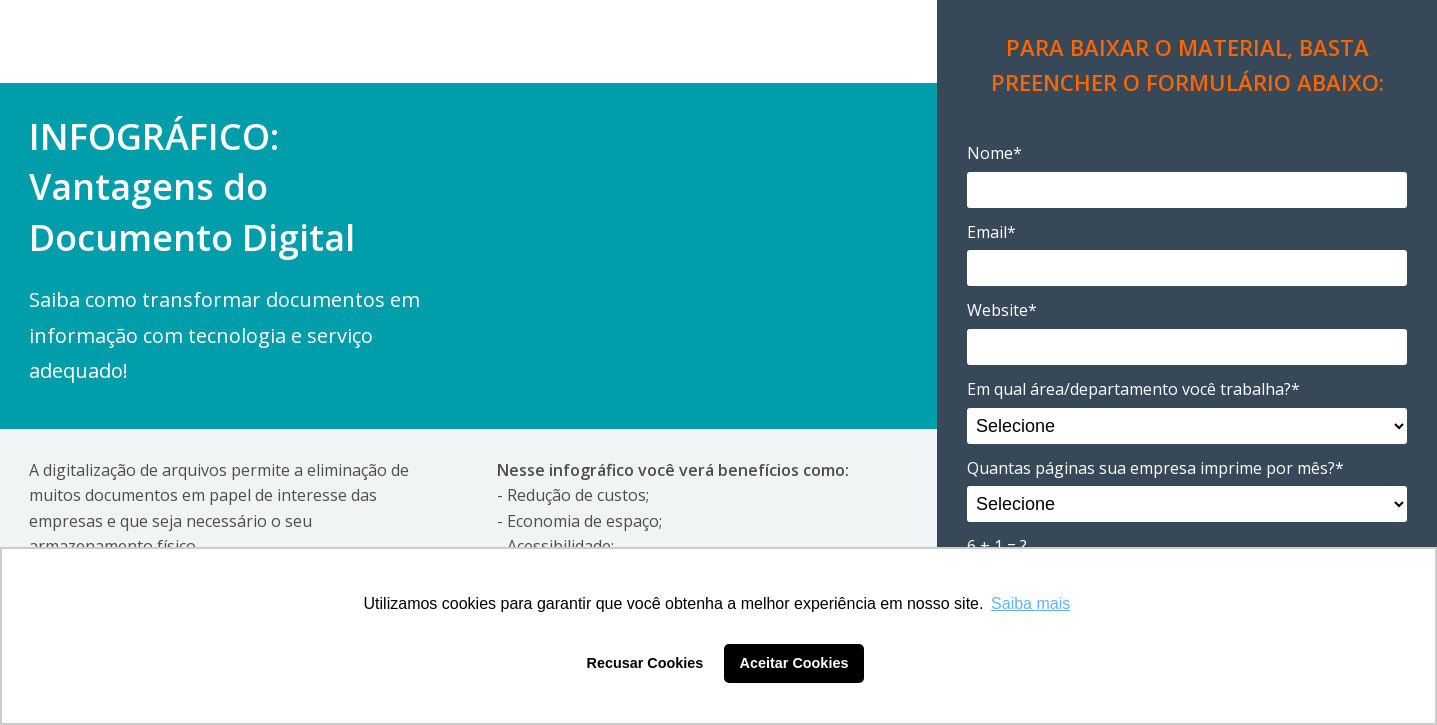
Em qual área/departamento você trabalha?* (1133, 389)
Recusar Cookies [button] (645, 663)
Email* (991, 232)
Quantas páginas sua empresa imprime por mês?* (1155, 468)
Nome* (994, 153)
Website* (1002, 310)
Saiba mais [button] (1030, 603)
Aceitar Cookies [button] (794, 663)
